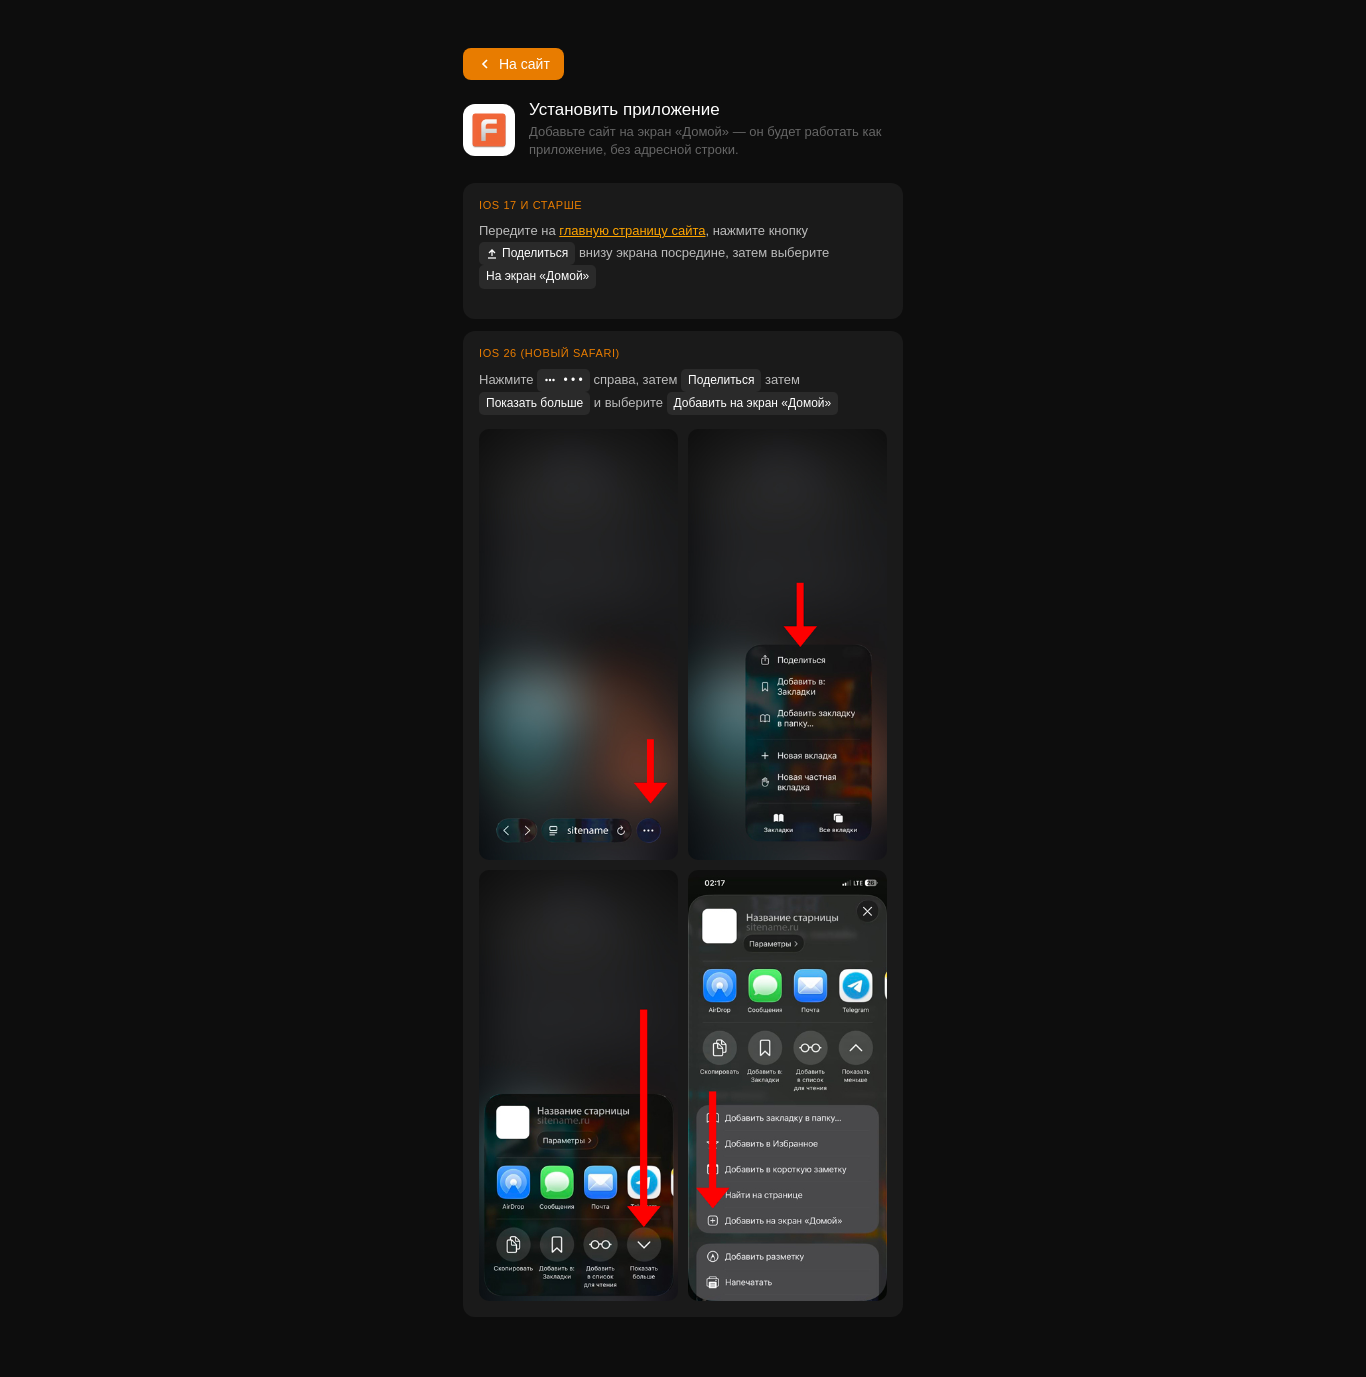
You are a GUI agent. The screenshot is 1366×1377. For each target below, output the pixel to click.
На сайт (513, 64)
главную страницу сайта (632, 230)
